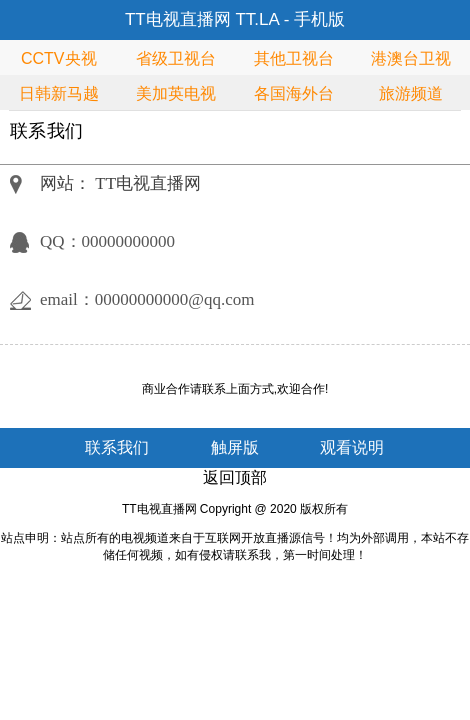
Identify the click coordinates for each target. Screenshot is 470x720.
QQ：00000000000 (107, 241)
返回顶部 (235, 477)
